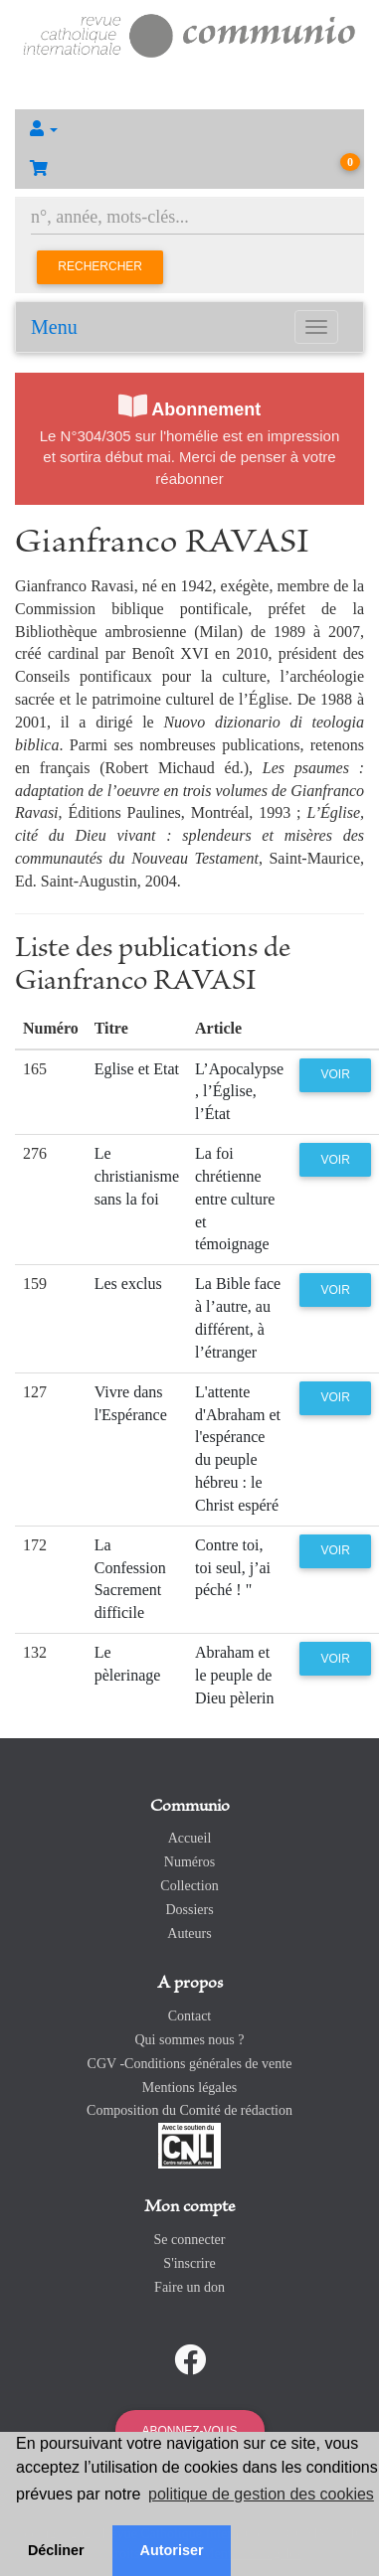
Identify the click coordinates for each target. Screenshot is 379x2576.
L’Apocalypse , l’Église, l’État (239, 1091)
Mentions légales (189, 2087)
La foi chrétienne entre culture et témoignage (235, 1198)
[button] (189, 129)
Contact (190, 2016)
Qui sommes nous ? (189, 2039)
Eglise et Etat (137, 1068)
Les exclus (128, 1283)
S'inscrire (189, 2263)
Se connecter (190, 2239)
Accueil (190, 1838)
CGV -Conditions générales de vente (190, 2063)
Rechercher (100, 266)
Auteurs (189, 1933)
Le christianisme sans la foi (137, 1176)
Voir (334, 1074)
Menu (54, 327)
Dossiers (189, 1909)
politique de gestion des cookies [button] (261, 2494)
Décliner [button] (56, 2550)
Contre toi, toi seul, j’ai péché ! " (233, 1567)
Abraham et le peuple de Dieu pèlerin (235, 1675)
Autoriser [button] (172, 2550)
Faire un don (189, 2287)
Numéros (189, 1861)
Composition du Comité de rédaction (189, 2110)
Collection (189, 1885)
